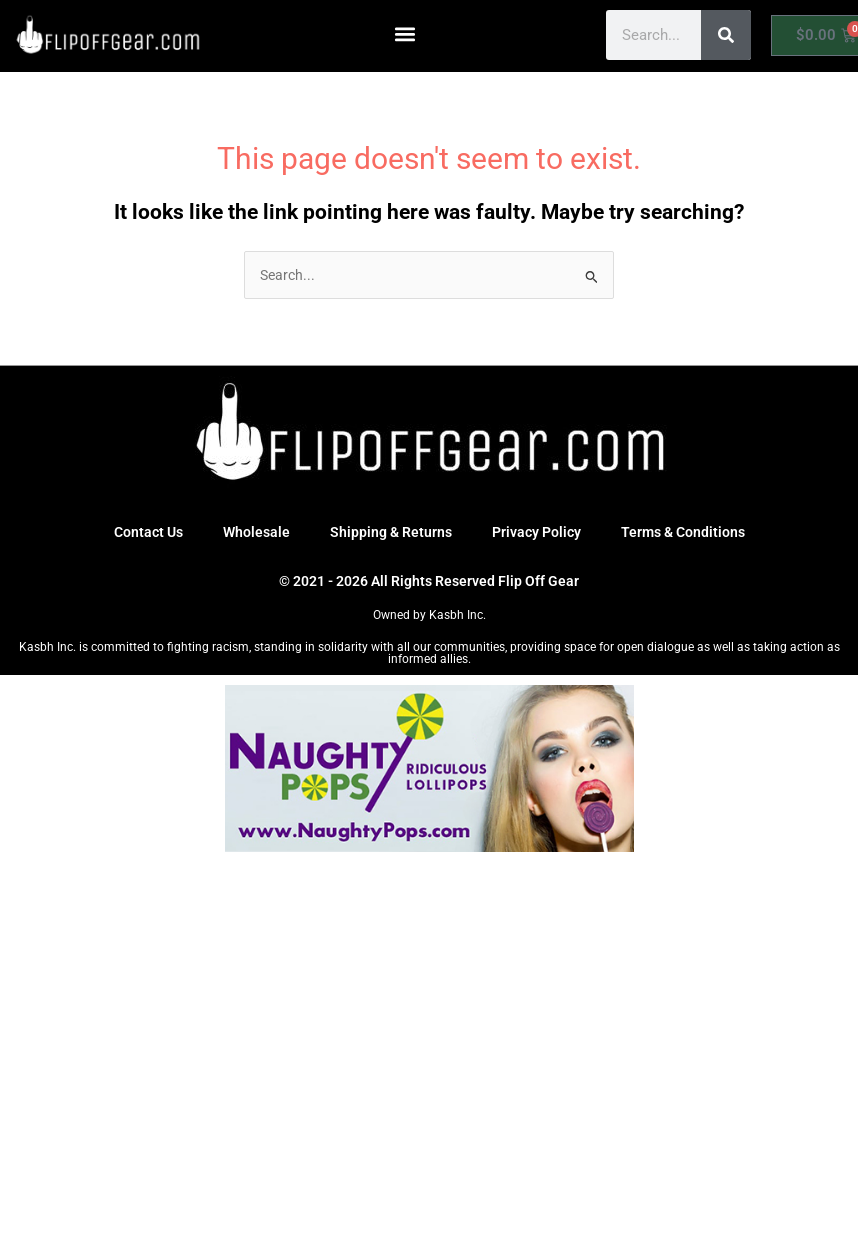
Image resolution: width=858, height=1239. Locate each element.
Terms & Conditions (683, 532)
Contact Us (148, 532)
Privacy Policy (536, 532)
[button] (405, 33)
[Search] (726, 35)
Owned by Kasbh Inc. (429, 615)
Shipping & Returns (391, 532)
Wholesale (256, 532)
